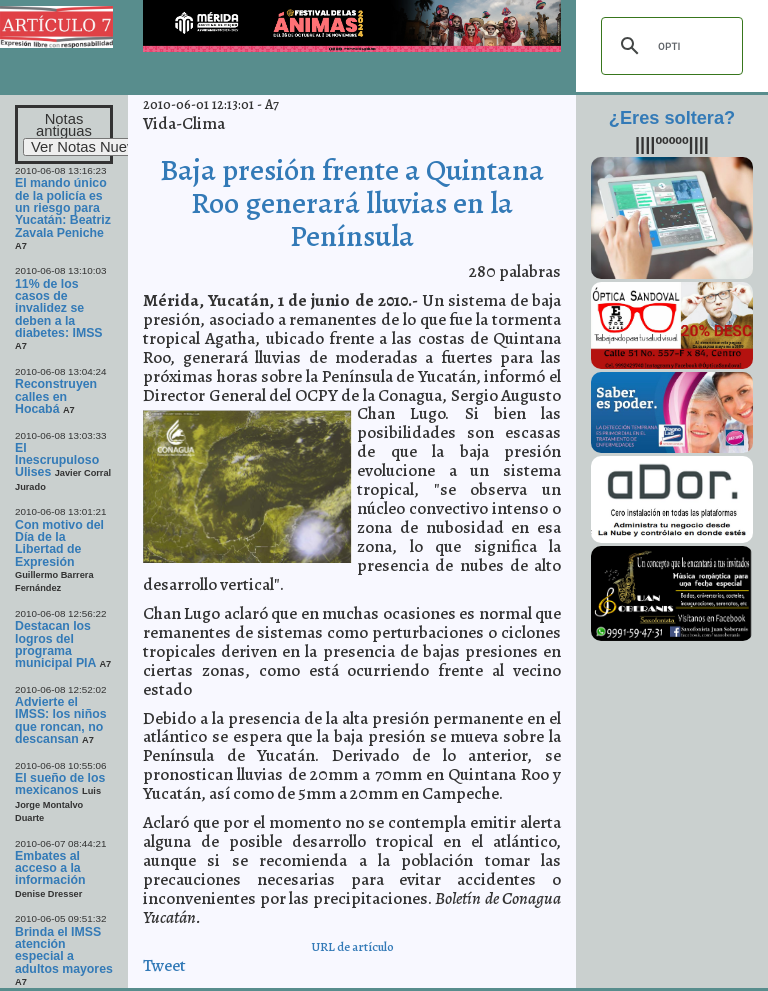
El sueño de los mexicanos (60, 784)
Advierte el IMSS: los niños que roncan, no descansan (61, 720)
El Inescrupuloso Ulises (57, 460)
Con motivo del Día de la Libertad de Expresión (59, 543)
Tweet (164, 965)
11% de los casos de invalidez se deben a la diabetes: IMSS (59, 308)
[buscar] (669, 46)
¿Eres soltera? (672, 118)
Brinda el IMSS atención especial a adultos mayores (64, 950)
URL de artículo (352, 946)
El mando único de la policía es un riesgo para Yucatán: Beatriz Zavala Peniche (63, 207)
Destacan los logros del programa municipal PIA (57, 644)
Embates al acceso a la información (50, 868)
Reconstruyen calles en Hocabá (56, 396)
